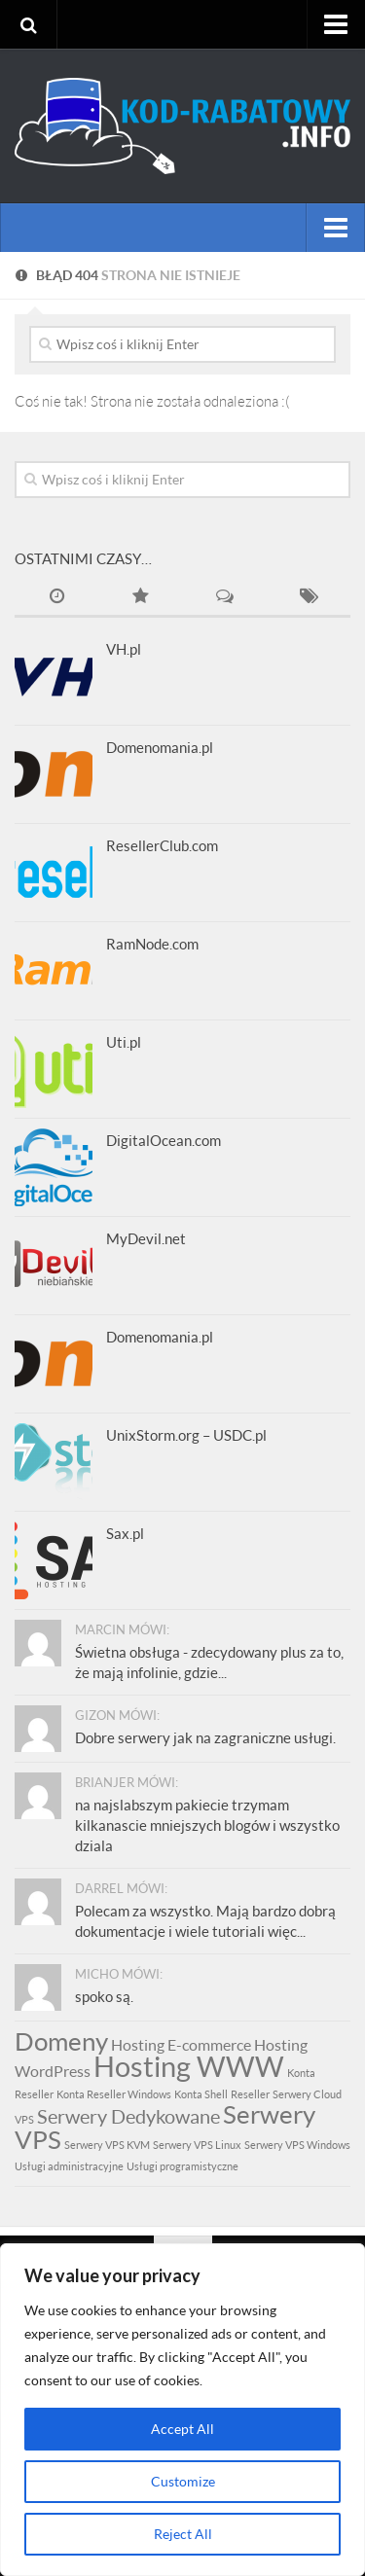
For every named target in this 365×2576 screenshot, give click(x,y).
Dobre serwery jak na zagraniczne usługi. (205, 1737)
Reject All (183, 2533)
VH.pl (123, 649)
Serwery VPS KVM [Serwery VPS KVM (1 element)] (107, 2144)
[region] (182, 2409)
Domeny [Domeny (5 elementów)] (61, 2041)
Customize (183, 2481)
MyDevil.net (146, 1238)
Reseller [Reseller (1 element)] (250, 2094)
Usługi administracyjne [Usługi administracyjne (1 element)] (69, 2166)
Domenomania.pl (159, 747)
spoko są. (104, 1996)
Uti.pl (123, 1042)
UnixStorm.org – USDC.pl (186, 1435)
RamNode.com (152, 943)
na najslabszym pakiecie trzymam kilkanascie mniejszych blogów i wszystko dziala (207, 1825)
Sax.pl (125, 1533)
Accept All (182, 2428)
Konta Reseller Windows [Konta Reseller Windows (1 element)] (113, 2094)
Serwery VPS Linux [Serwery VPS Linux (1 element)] (197, 2144)
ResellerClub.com (162, 845)
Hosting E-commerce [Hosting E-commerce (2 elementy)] (181, 2044)
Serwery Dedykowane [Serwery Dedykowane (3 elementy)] (128, 2116)
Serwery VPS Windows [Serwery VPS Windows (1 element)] (297, 2144)
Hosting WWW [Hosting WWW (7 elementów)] (188, 2066)
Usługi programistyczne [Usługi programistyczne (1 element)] (182, 2166)
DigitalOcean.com (163, 1140)
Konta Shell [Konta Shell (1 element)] (201, 2094)
